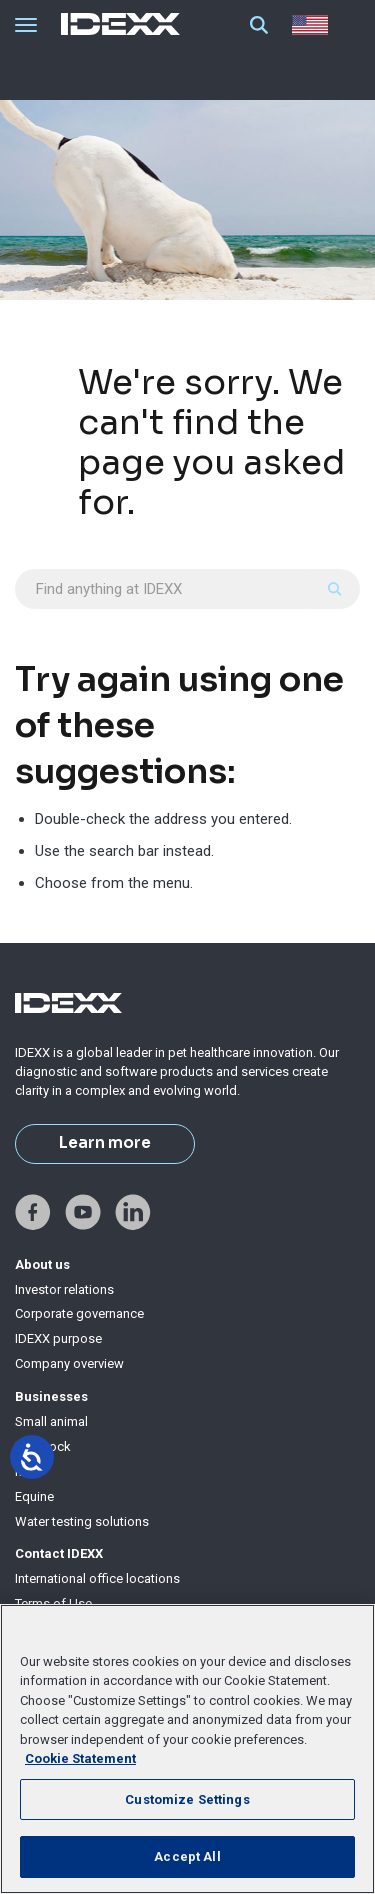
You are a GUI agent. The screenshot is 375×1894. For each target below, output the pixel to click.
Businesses (51, 1396)
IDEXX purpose (58, 1338)
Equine (34, 1496)
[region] (187, 1749)
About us (42, 1264)
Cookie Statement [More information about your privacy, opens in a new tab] (80, 1758)
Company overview (69, 1363)
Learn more (105, 1143)
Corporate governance (79, 1313)
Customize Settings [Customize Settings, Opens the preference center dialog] (187, 1799)
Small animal (51, 1421)
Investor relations (64, 1289)
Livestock (43, 1446)
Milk (27, 1471)
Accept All (187, 1856)
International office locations (97, 1578)
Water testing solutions (82, 1521)
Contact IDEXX (59, 1553)
